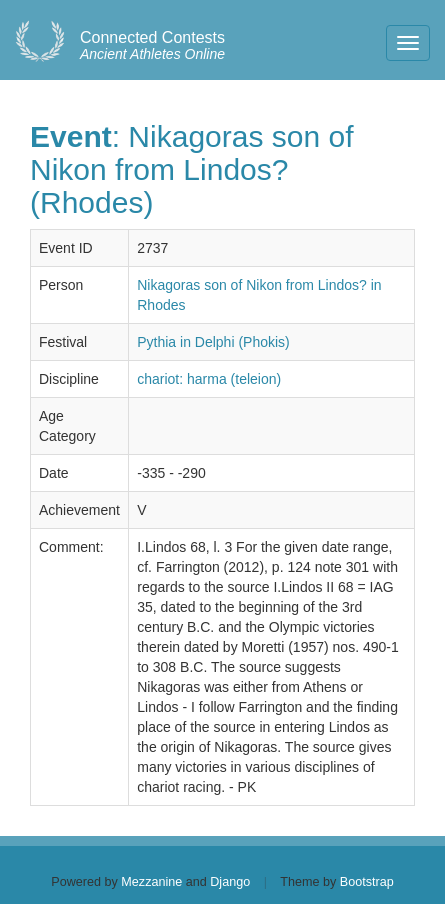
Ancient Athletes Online (152, 46)
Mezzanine (151, 882)
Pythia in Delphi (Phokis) (213, 342)
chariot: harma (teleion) (209, 379)
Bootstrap (367, 882)
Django (230, 882)
